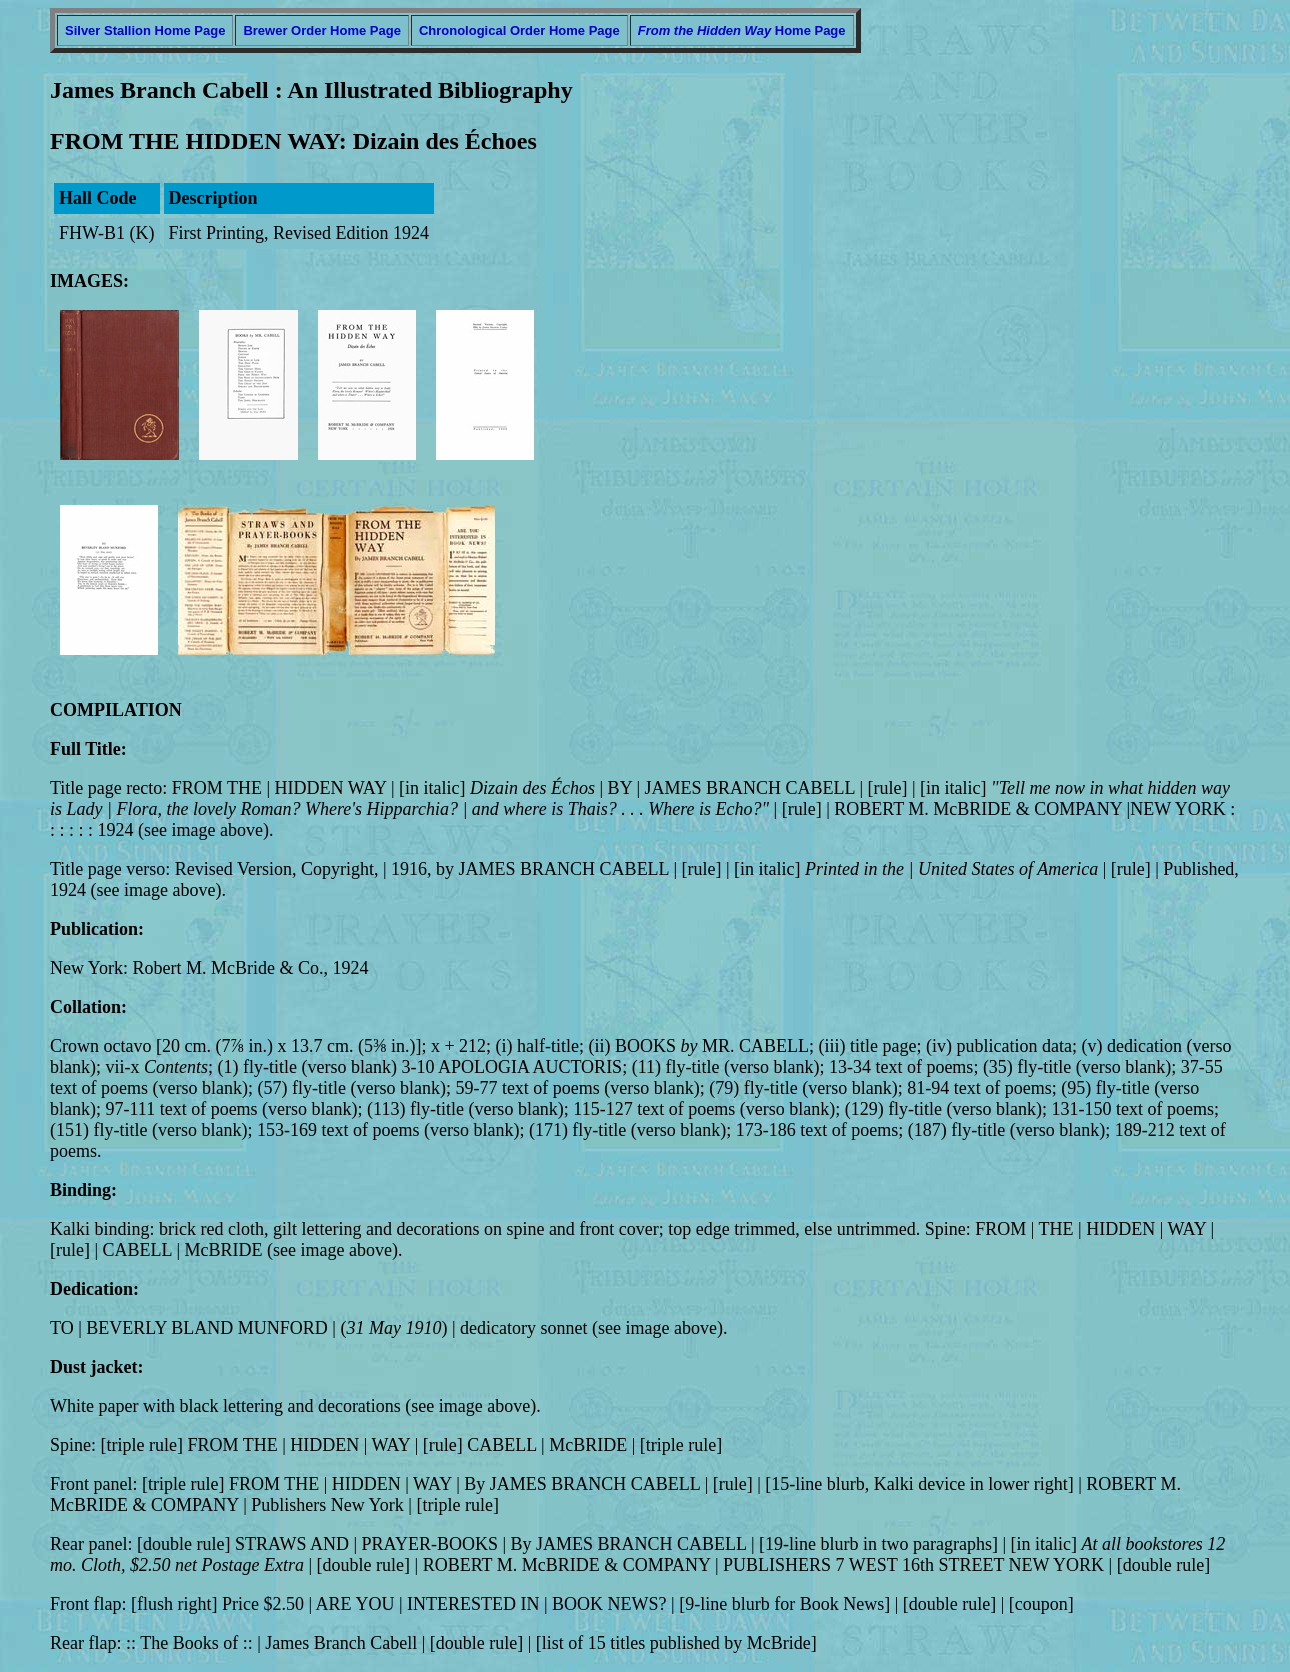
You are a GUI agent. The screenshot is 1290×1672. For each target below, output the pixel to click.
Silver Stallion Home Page (145, 30)
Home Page (742, 30)
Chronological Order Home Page (519, 30)
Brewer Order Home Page (322, 30)
